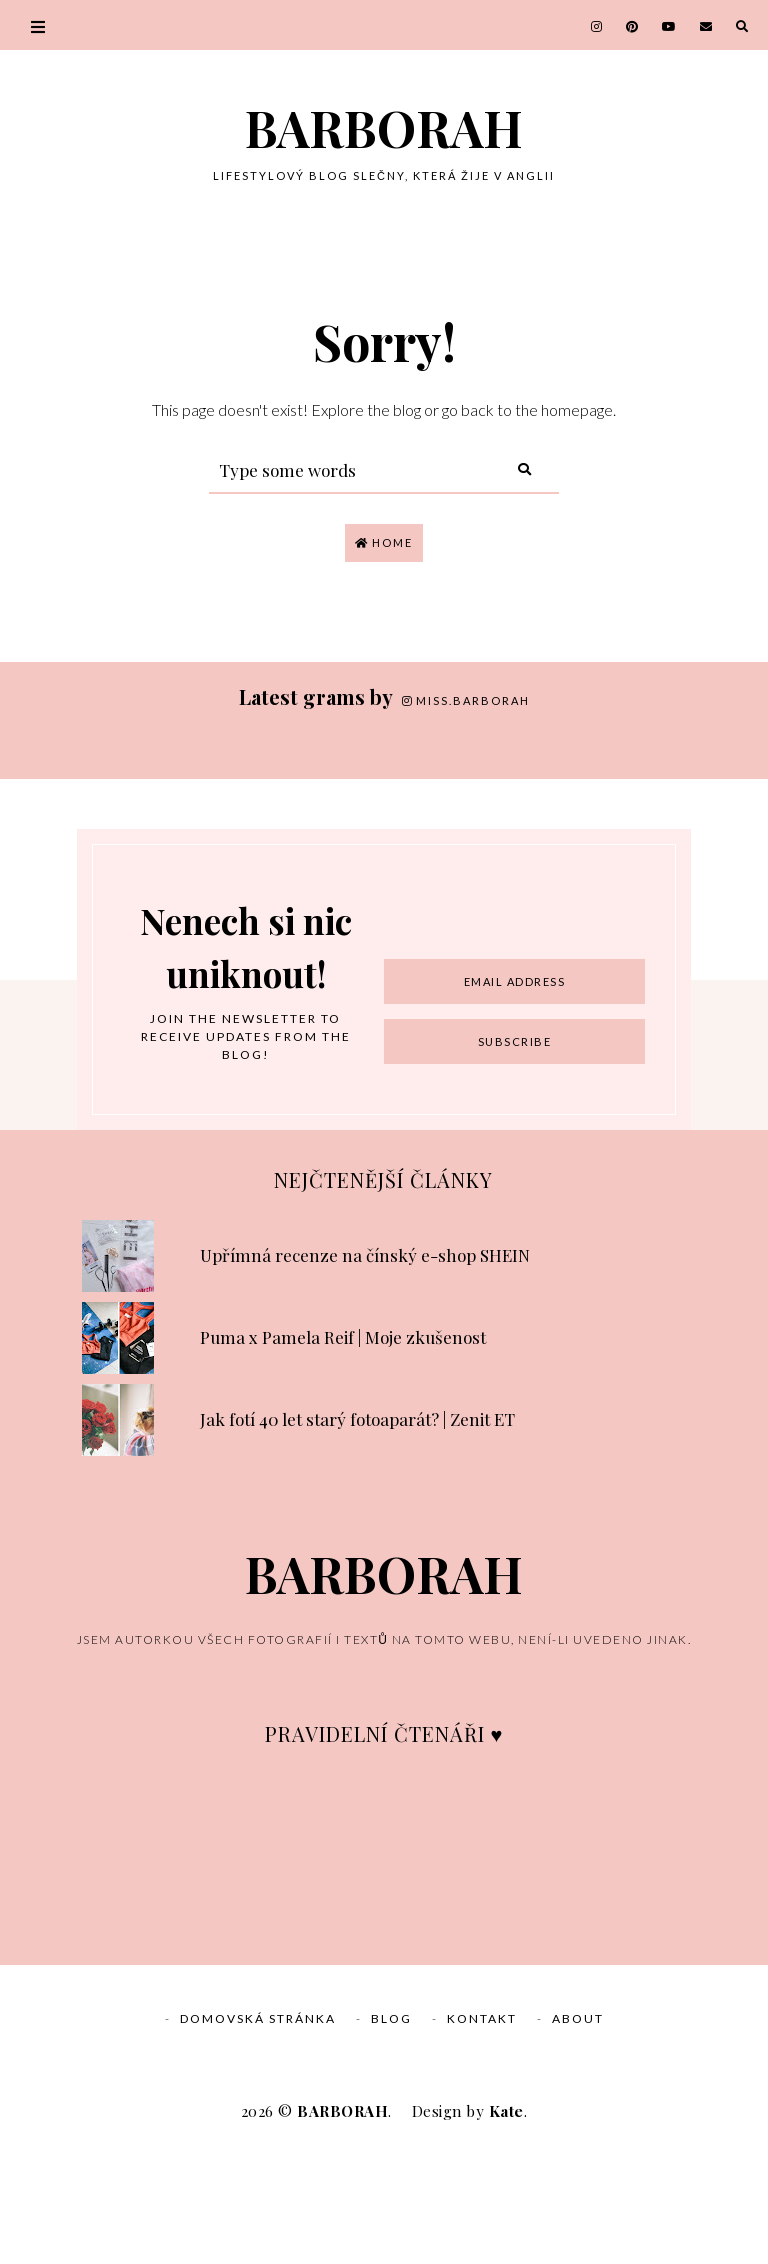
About (578, 2129)
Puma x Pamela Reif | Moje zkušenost (343, 1448)
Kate (506, 2222)
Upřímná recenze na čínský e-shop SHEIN (365, 1366)
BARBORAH (384, 127)
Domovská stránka (258, 2129)
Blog (391, 2129)
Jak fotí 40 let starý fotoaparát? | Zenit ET (357, 1530)
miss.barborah (466, 700)
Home (384, 542)
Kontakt (482, 2129)
